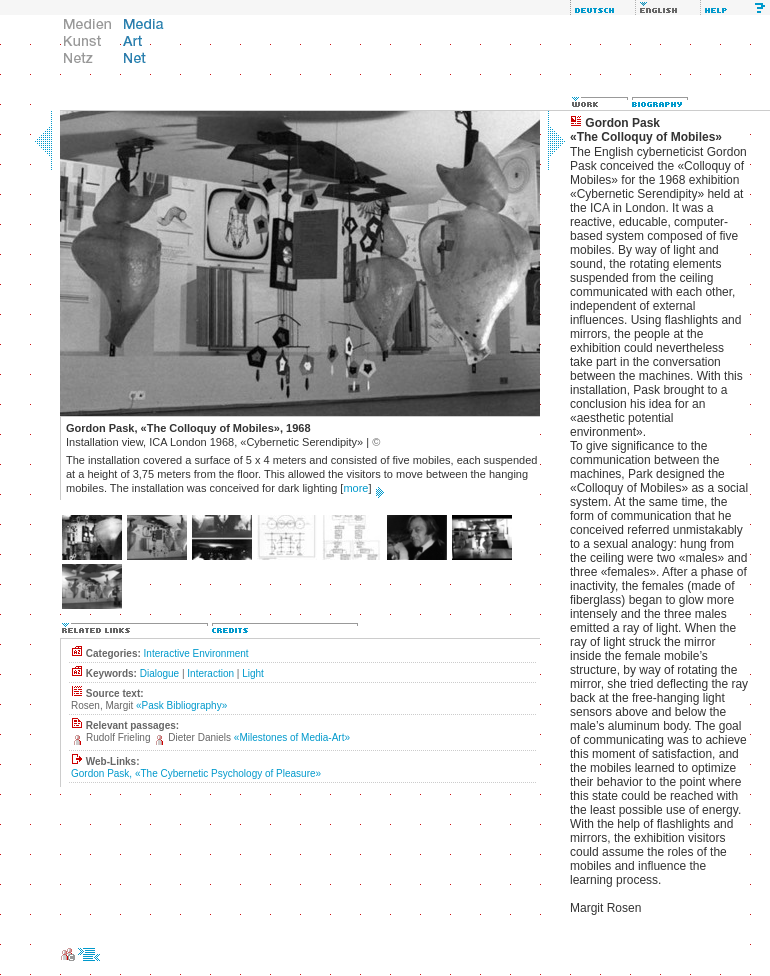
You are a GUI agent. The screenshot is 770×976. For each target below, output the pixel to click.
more (355, 488)
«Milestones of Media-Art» (292, 737)
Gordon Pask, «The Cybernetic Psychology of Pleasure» (196, 773)
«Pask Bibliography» (181, 705)
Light (253, 673)
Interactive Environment (196, 653)
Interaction (210, 673)
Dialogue (159, 673)
